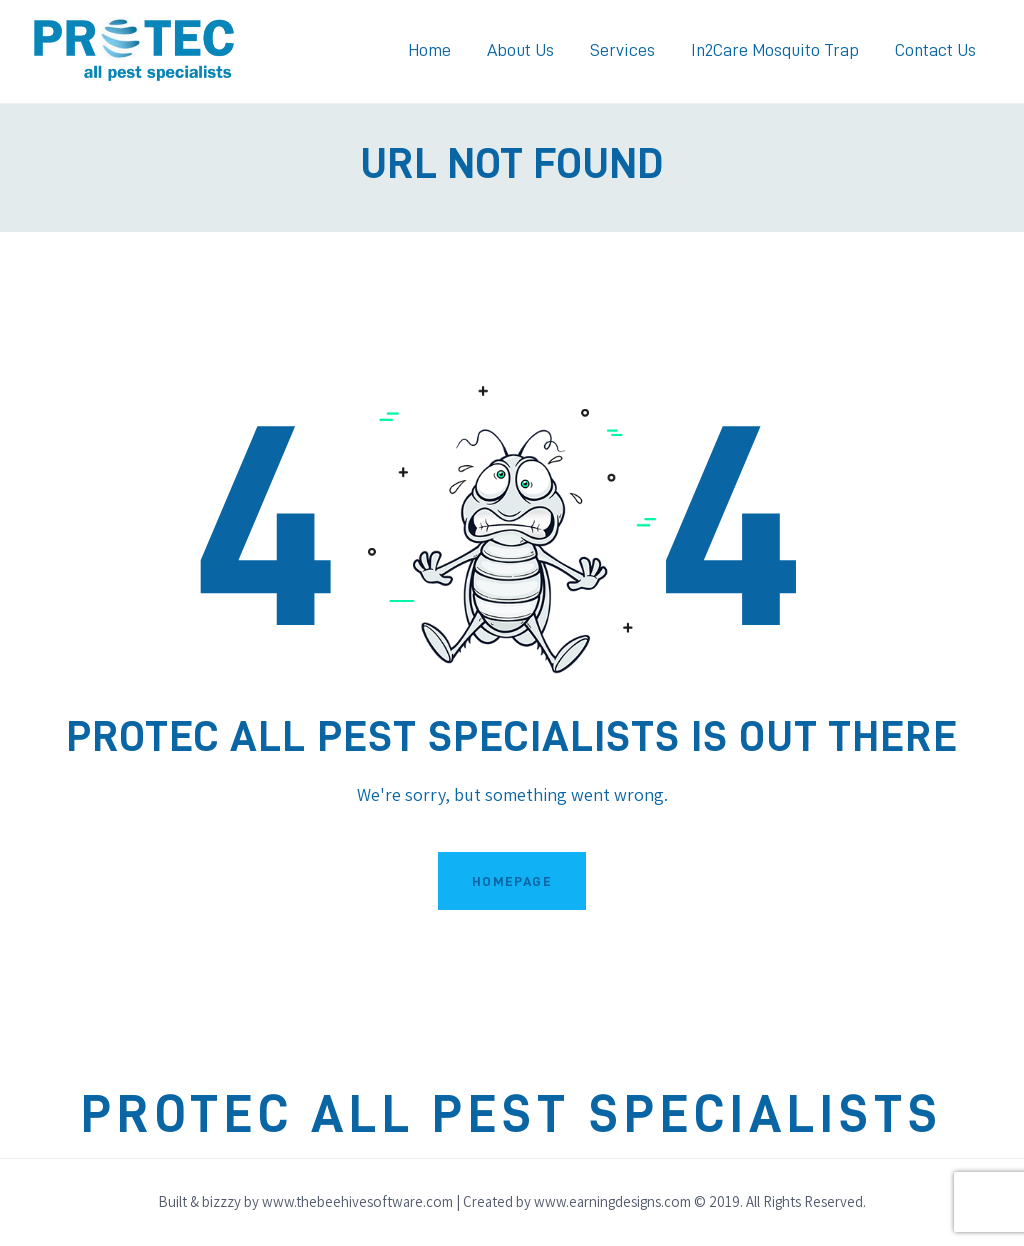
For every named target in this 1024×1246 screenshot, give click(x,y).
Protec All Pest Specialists (512, 1114)
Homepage (512, 881)
